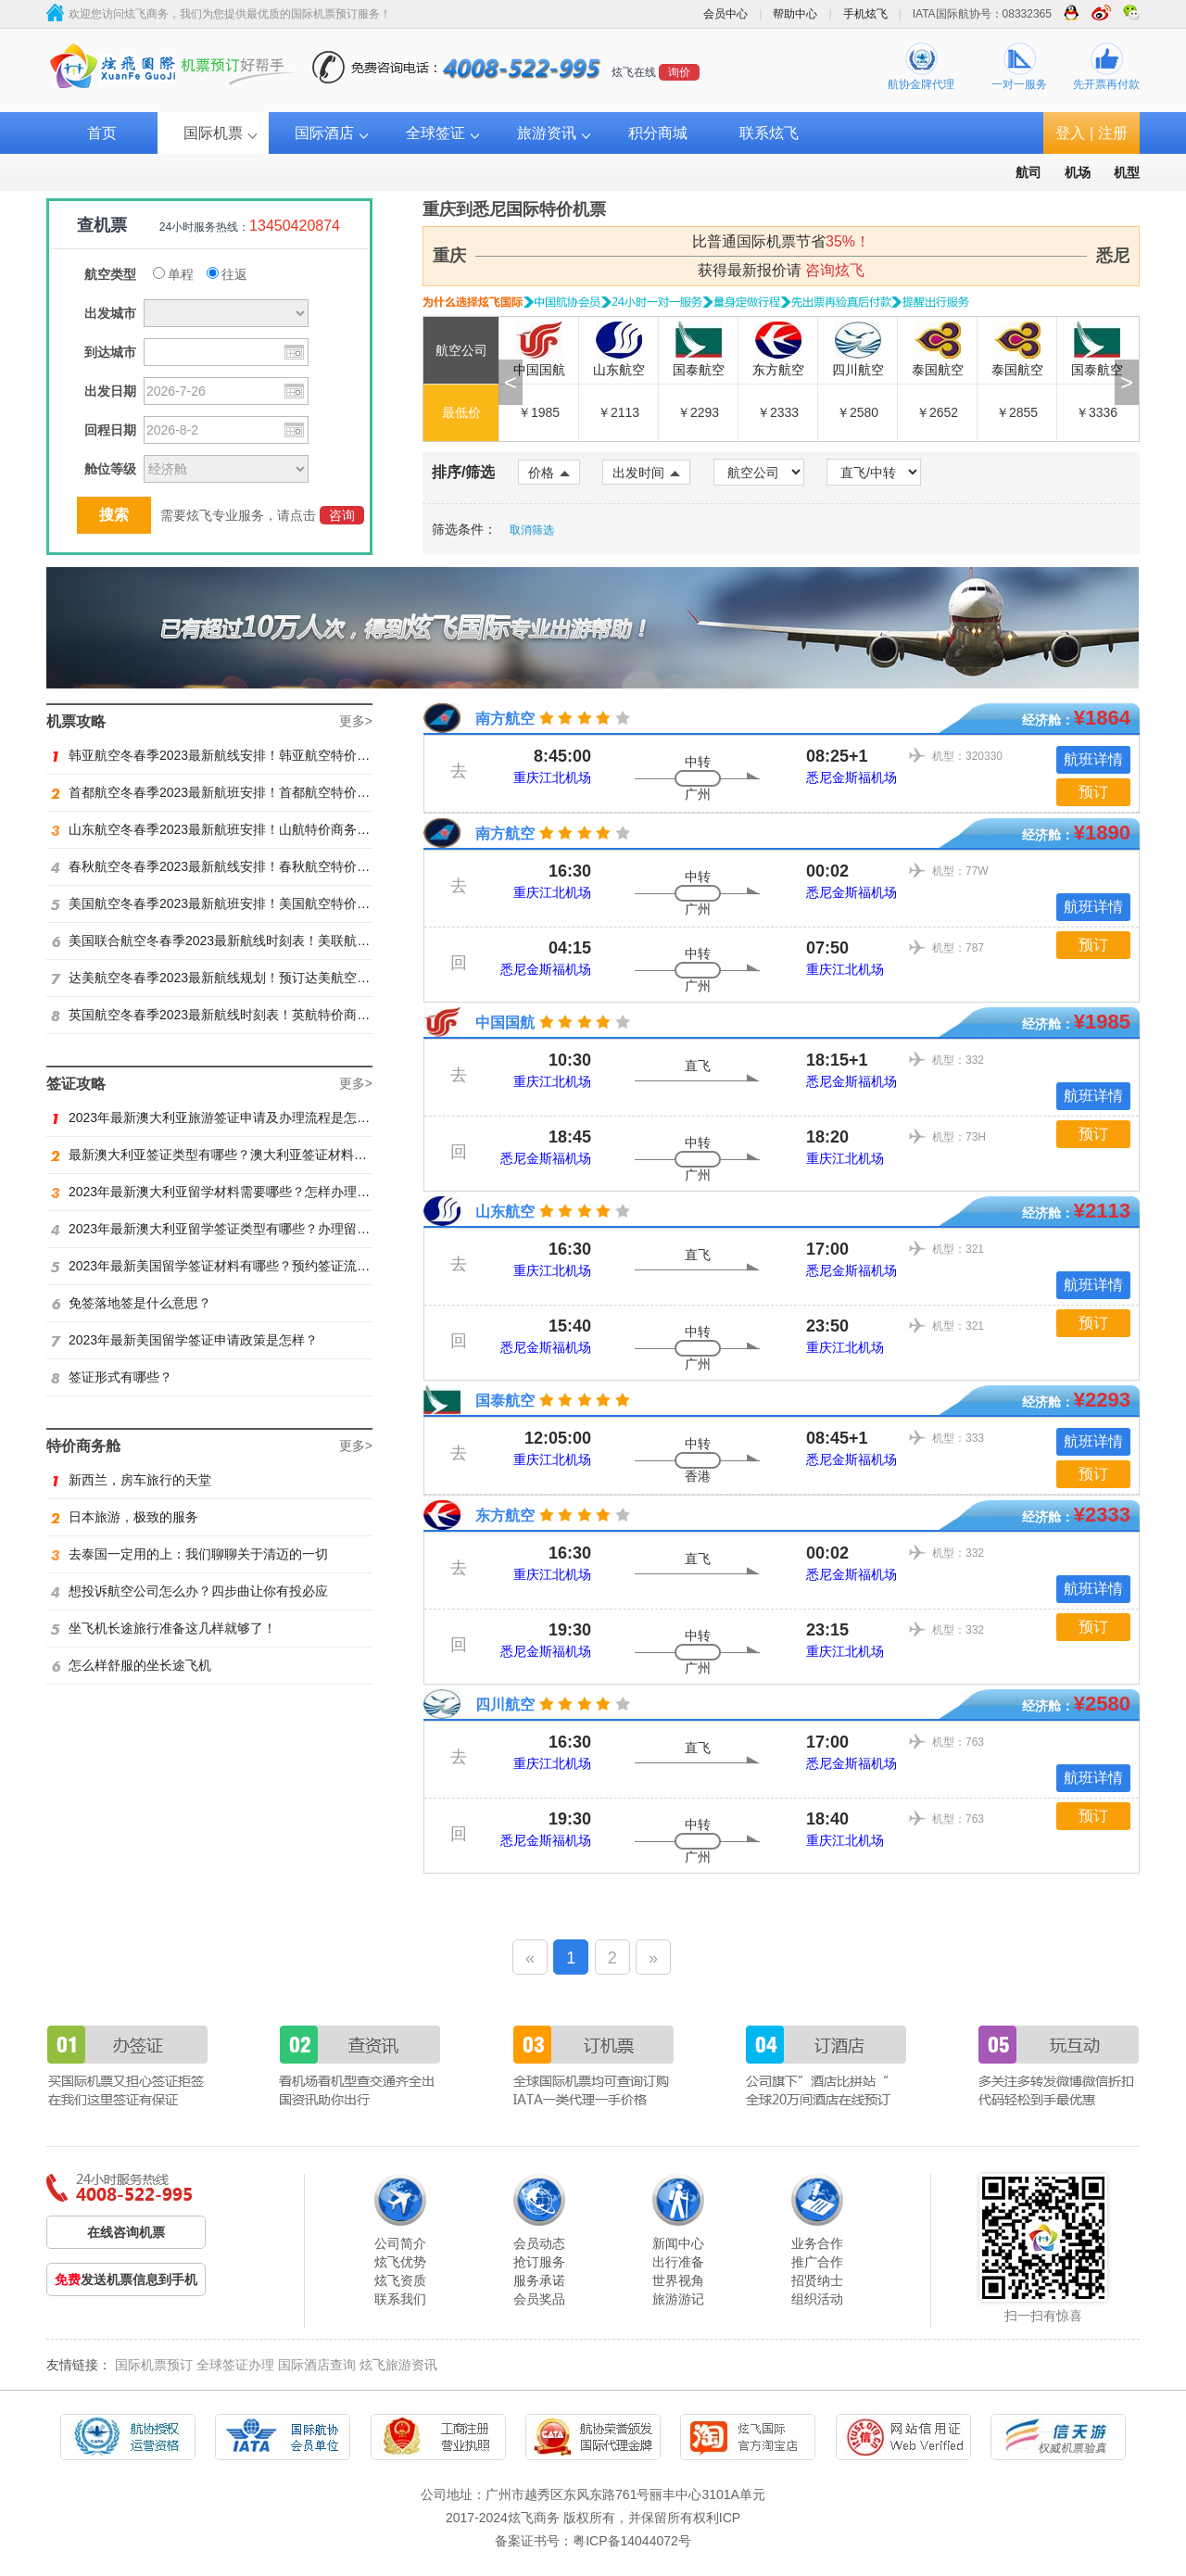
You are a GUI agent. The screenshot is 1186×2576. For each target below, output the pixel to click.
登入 (1070, 133)
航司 (1028, 172)
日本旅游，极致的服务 (124, 1516)
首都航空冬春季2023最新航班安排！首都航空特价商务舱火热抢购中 (256, 792)
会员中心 (725, 13)
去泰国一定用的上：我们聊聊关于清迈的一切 (189, 1554)
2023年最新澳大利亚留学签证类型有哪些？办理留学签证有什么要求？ (262, 1228)
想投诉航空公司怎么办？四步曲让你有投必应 (189, 1591)
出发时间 (646, 472)
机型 (1127, 172)
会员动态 (539, 2243)
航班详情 (1093, 759)
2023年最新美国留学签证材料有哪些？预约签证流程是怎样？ (236, 1265)
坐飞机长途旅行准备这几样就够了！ (163, 1628)
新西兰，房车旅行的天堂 (131, 1479)
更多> (355, 720)
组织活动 (817, 2299)
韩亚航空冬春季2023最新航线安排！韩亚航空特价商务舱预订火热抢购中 (268, 755)
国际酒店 (324, 133)
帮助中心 (795, 13)
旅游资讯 (546, 133)
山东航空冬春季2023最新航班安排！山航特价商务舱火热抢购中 (243, 829)
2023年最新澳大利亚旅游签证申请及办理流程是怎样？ (217, 1117)
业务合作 (817, 2243)
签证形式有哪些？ (111, 1377)
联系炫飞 (769, 133)
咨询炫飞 (834, 270)
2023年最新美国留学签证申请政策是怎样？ (184, 1339)
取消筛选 (532, 530)
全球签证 (435, 133)
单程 (173, 274)
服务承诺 (539, 2280)
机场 (1078, 172)
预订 (1093, 792)
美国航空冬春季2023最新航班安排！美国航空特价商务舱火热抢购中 (256, 903)
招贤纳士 (817, 2280)
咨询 (342, 515)
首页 (102, 133)
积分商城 (658, 133)
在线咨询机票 (126, 2232)
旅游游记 (678, 2299)
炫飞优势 (400, 2261)
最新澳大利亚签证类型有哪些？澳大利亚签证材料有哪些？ (228, 1154)
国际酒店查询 (317, 2364)
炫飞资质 (400, 2280)
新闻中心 (678, 2243)
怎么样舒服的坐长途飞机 (131, 1665)
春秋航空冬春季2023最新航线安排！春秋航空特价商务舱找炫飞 (243, 866)
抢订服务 (539, 2261)
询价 (679, 72)
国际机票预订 (154, 2364)
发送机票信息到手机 (126, 2279)
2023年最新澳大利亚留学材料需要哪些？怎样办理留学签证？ (236, 1191)
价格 (549, 472)
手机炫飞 (865, 13)
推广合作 (817, 2261)
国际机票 (213, 133)
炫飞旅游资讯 (398, 2364)
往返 (227, 274)
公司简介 (400, 2243)
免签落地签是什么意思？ (131, 1302)
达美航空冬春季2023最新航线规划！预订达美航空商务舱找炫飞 (243, 977)
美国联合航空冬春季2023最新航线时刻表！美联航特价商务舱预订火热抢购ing (284, 940)
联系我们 (400, 2299)
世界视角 (678, 2280)
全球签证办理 (235, 2364)
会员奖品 (539, 2299)
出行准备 (678, 2261)
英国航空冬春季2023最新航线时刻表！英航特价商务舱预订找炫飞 (249, 1014)
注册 (1113, 133)
